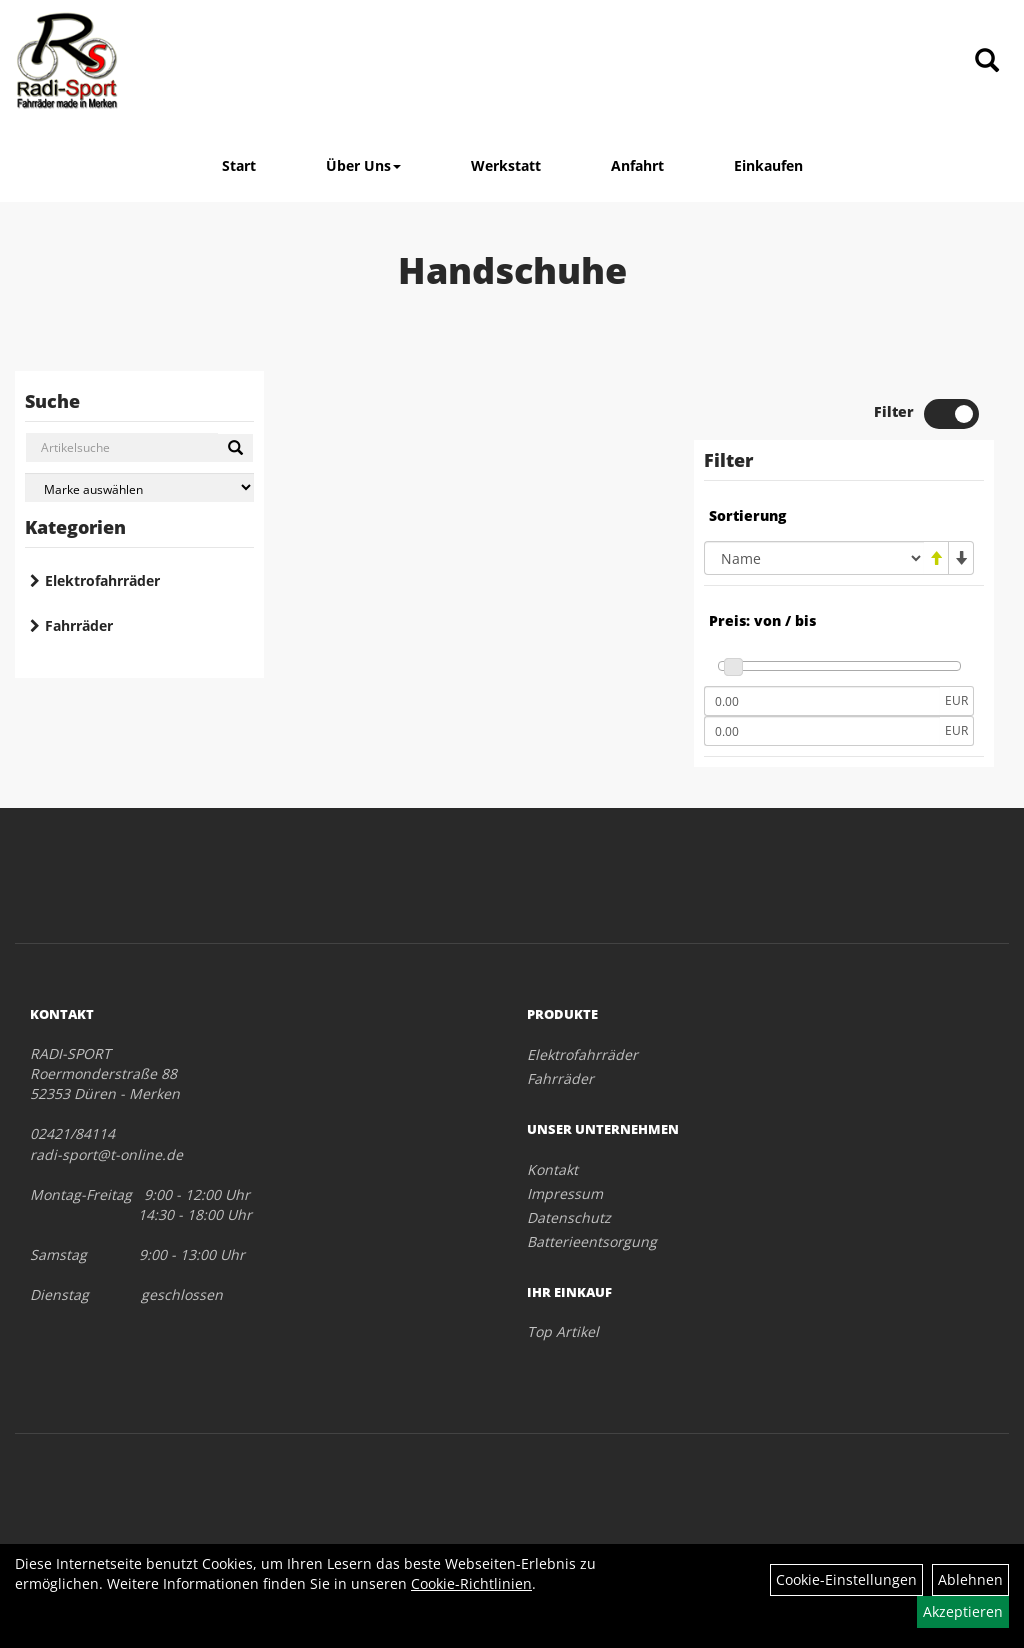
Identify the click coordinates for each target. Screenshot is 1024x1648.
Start (239, 165)
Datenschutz (569, 1217)
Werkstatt (506, 165)
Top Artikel (563, 1331)
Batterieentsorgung (592, 1241)
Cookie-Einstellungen (846, 1579)
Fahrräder (79, 625)
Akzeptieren (963, 1611)
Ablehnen (970, 1579)
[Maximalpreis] (822, 731)
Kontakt (552, 1169)
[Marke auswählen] (139, 487)
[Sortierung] (814, 558)
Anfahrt (637, 165)
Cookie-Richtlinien (471, 1583)
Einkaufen (768, 165)
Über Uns (363, 165)
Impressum (565, 1193)
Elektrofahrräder (102, 580)
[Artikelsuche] (987, 61)
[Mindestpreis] (822, 701)
